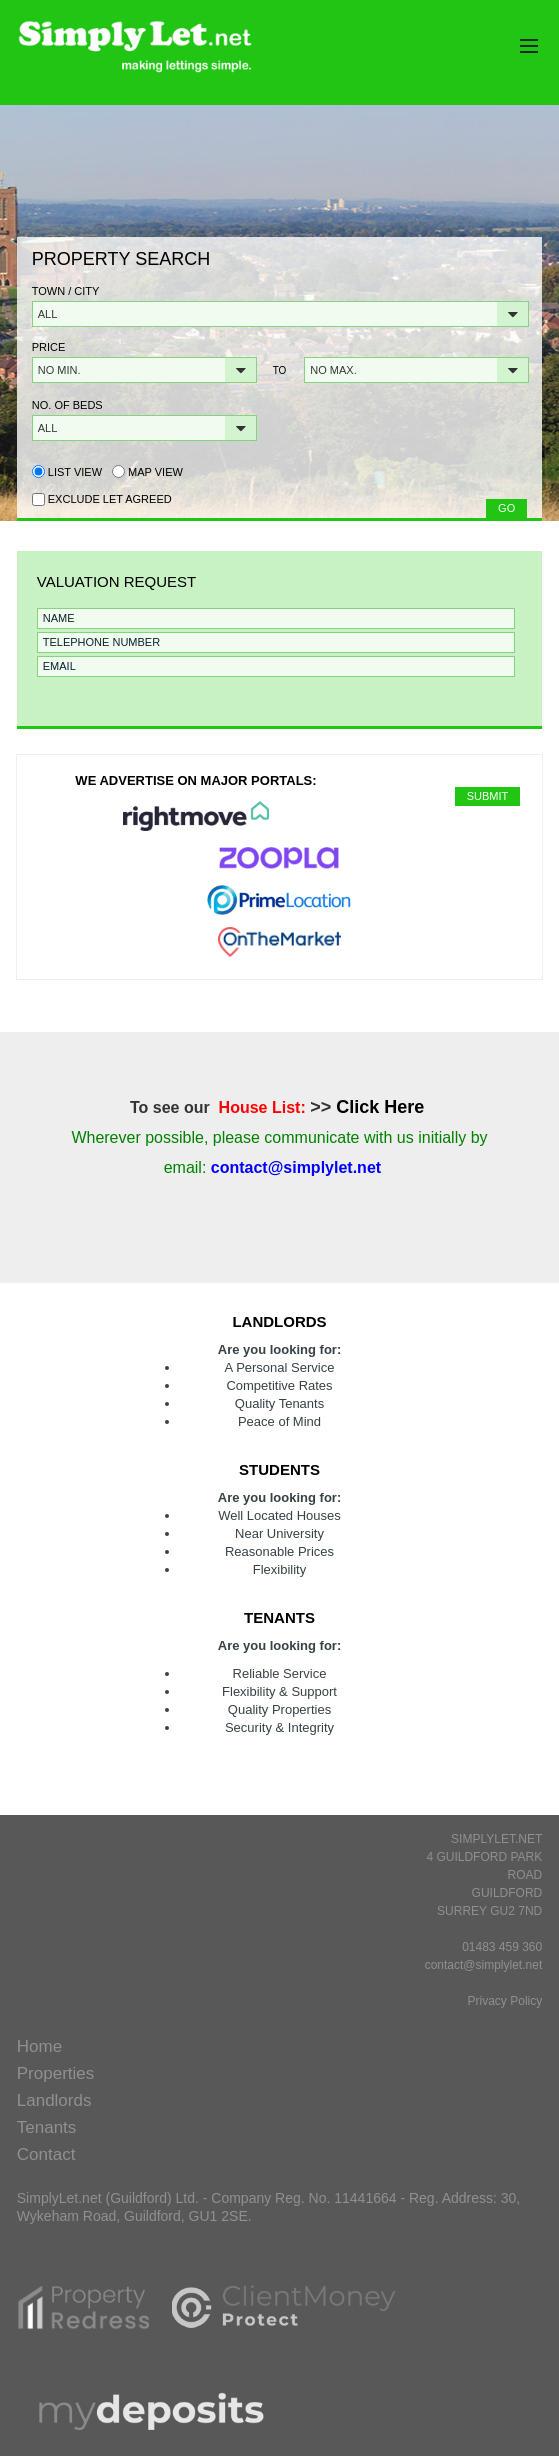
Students (279, 1469)
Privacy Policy (505, 2001)
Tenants (279, 1617)
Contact (46, 2154)
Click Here (380, 1107)
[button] (280, 314)
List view (67, 472)
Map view (147, 472)
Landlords (279, 1321)
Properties (55, 2073)
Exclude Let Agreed (110, 499)
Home (39, 2046)
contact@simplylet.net (484, 1965)
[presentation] (181, 716)
